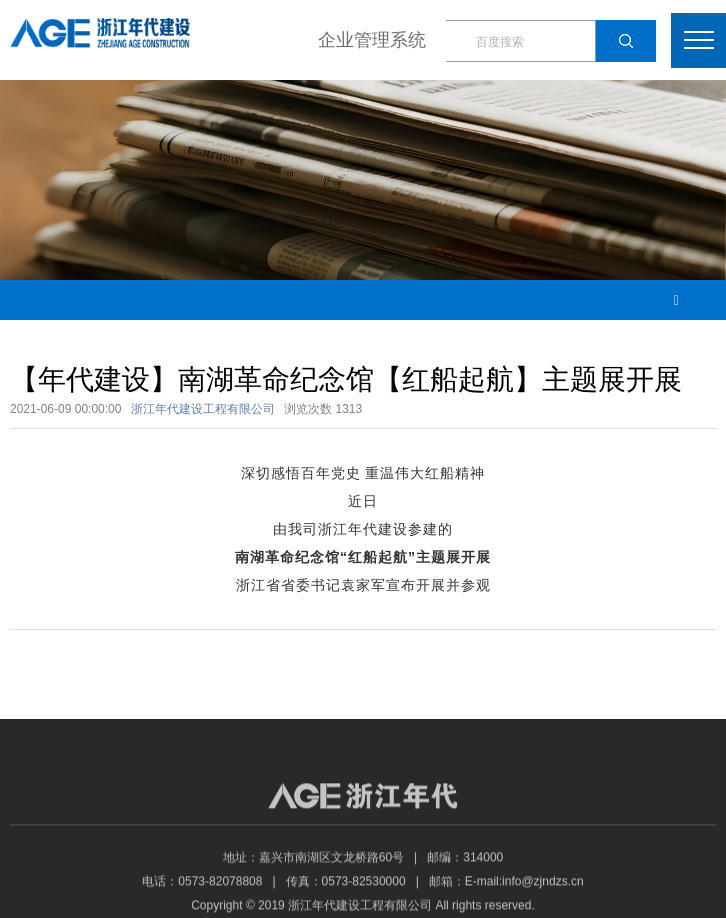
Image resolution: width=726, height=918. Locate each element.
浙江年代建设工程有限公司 (203, 409)
